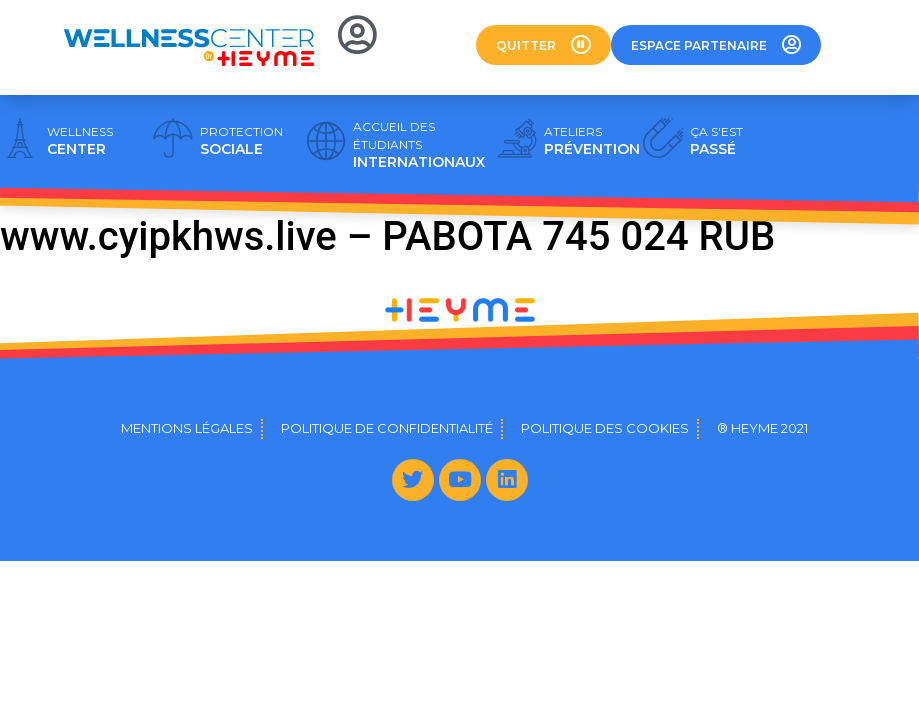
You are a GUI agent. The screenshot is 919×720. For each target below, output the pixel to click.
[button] (543, 45)
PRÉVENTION (592, 141)
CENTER (80, 141)
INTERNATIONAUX (419, 145)
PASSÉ (716, 141)
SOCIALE (241, 141)
